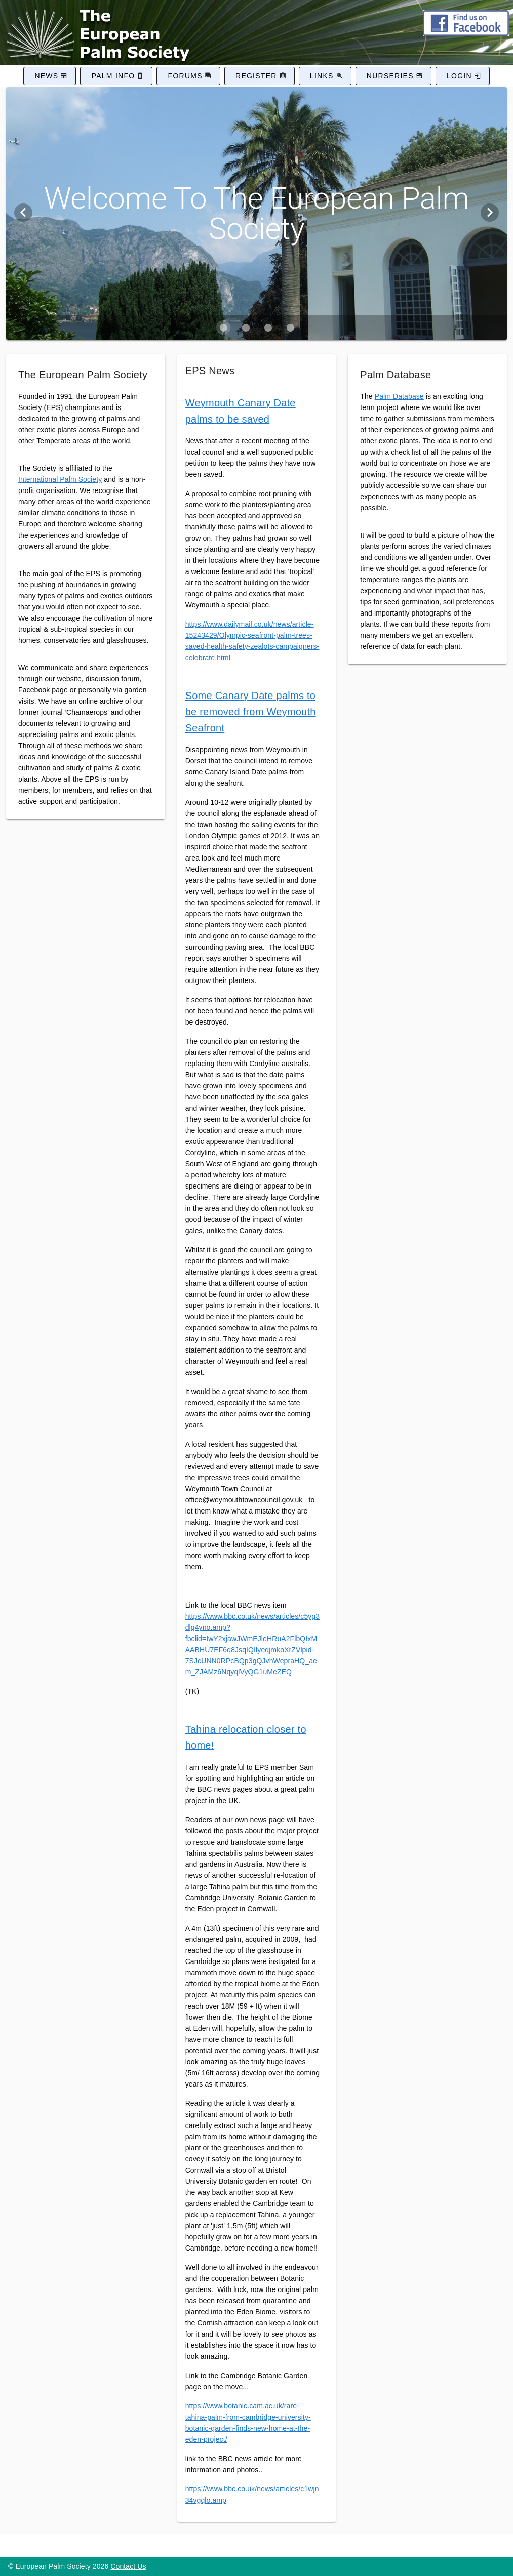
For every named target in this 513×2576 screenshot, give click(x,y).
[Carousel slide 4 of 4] (290, 327)
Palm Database (399, 396)
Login (459, 76)
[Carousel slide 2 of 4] (246, 327)
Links (322, 76)
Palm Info (113, 76)
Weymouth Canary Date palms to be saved (240, 411)
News (46, 76)
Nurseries (390, 76)
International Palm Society (60, 479)
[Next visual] (490, 212)
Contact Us (128, 2566)
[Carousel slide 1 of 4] (223, 327)
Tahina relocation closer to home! (245, 1737)
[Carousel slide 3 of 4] (268, 327)
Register (256, 76)
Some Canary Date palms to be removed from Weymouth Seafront (250, 711)
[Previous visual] (23, 212)
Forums (185, 76)
